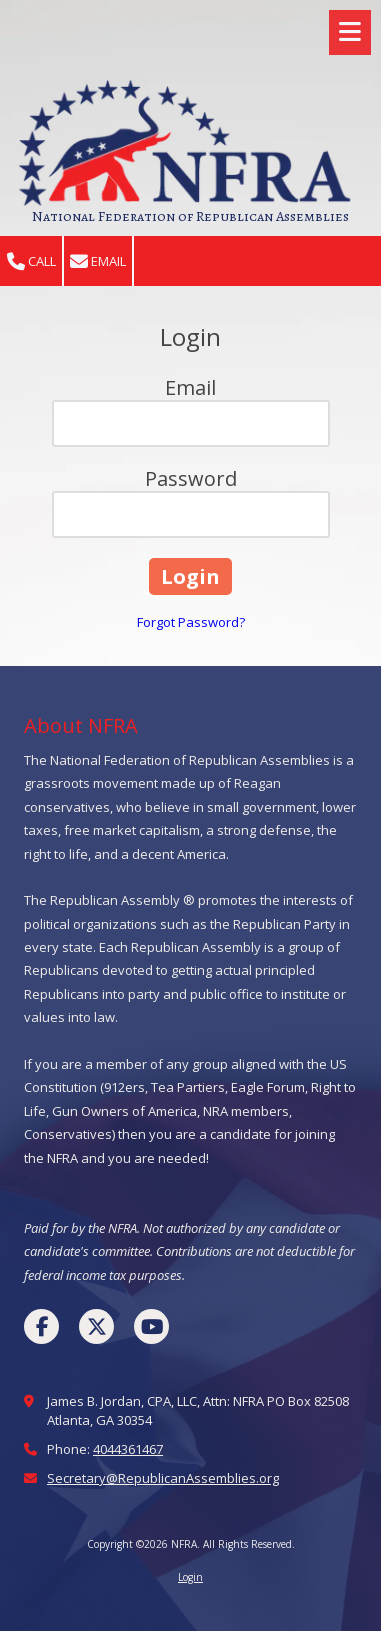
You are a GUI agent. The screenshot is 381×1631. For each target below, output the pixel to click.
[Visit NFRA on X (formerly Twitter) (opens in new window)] (96, 1326)
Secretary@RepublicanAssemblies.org (163, 1478)
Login (190, 1577)
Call (31, 261)
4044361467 (128, 1449)
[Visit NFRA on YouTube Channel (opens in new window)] (151, 1326)
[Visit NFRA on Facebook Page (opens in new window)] (41, 1326)
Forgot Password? (191, 622)
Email (98, 261)
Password (191, 478)
